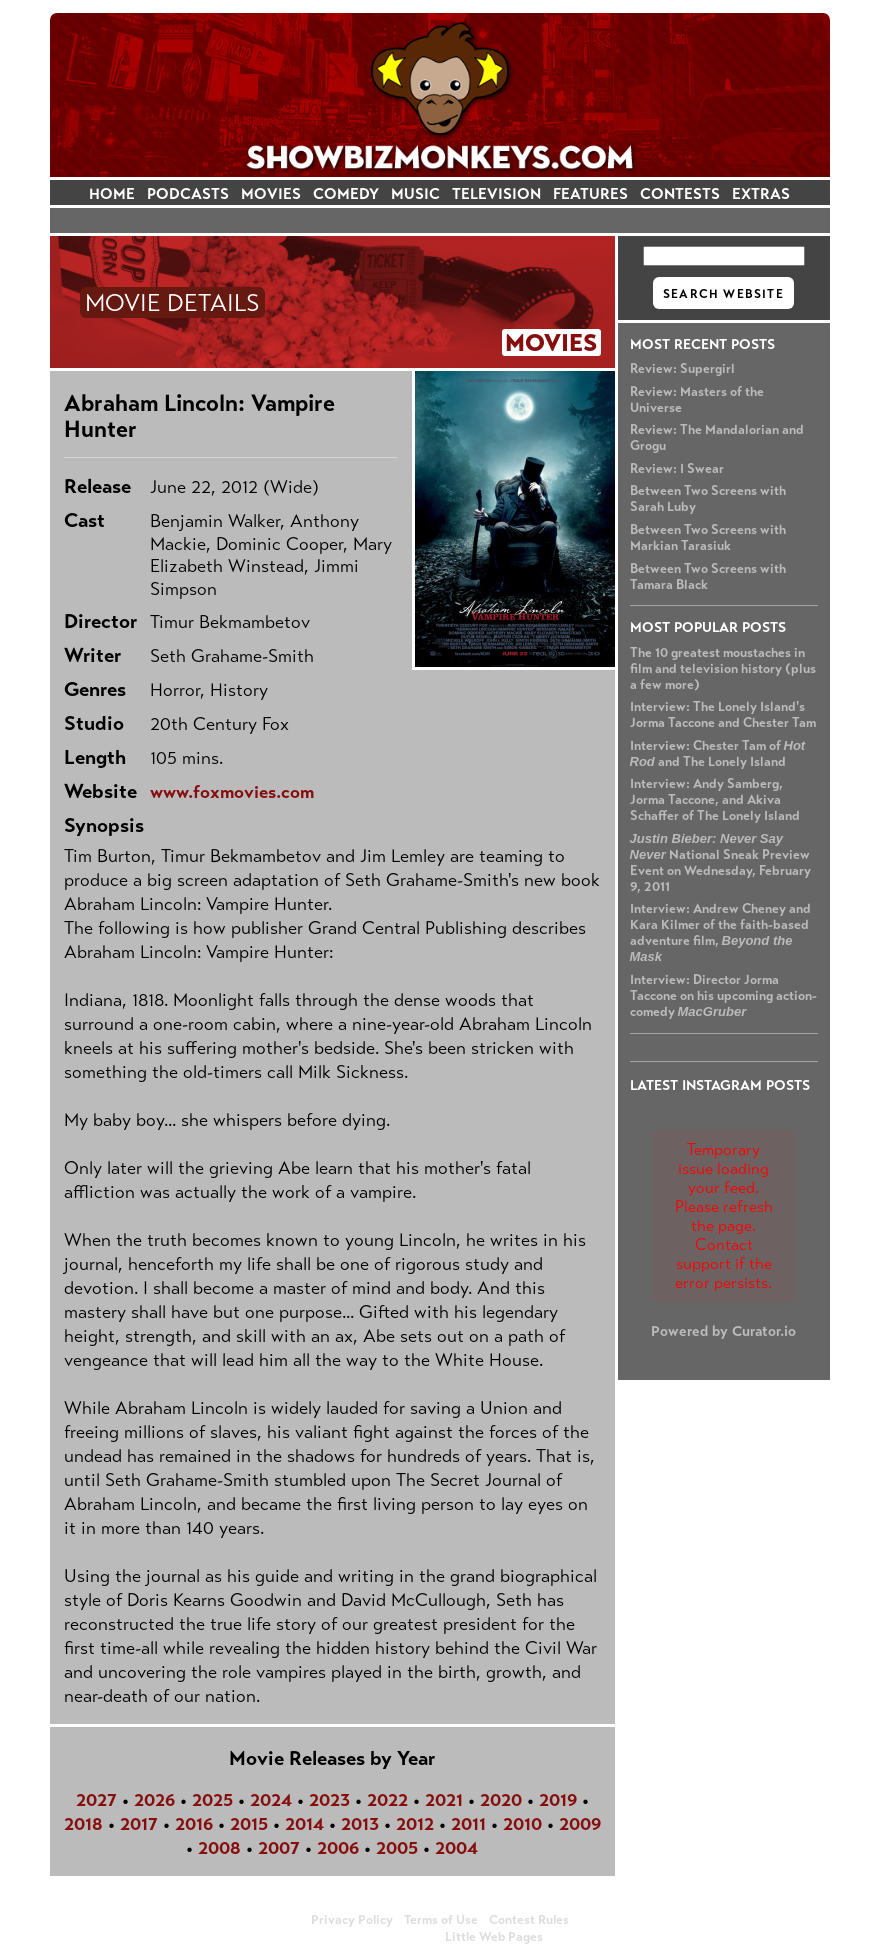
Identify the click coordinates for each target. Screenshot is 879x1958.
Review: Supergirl (682, 369)
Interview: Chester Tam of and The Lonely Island (718, 754)
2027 (96, 1800)
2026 (154, 1800)
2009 (580, 1824)
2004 (456, 1848)
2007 (279, 1848)
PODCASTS (188, 193)
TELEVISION (496, 193)
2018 (83, 1824)
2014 (304, 1824)
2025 (212, 1800)
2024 (271, 1800)
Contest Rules (529, 1920)
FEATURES (590, 193)
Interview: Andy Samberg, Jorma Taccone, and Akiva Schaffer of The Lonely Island (715, 800)
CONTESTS (680, 193)
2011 (468, 1824)
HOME (112, 193)
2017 (139, 1824)
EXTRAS (761, 193)
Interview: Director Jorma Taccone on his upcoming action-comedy (723, 996)
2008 (219, 1848)
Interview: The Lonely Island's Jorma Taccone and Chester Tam (723, 715)
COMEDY (346, 193)
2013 (360, 1824)
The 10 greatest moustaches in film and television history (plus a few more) (723, 669)
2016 (194, 1824)
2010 (522, 1824)
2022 (387, 1800)
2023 (329, 1800)
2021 (444, 1800)
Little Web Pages (494, 1937)
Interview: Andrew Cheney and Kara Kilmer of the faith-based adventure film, (720, 932)
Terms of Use (441, 1920)
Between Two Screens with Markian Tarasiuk (708, 538)
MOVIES (271, 193)
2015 (249, 1824)
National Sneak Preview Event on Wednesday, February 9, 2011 (720, 863)
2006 (338, 1848)
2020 (501, 1800)
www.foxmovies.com (232, 792)
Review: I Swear (677, 469)
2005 (397, 1848)
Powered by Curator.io (723, 1331)
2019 (558, 1800)
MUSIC (415, 193)
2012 (415, 1824)
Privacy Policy (352, 1920)
